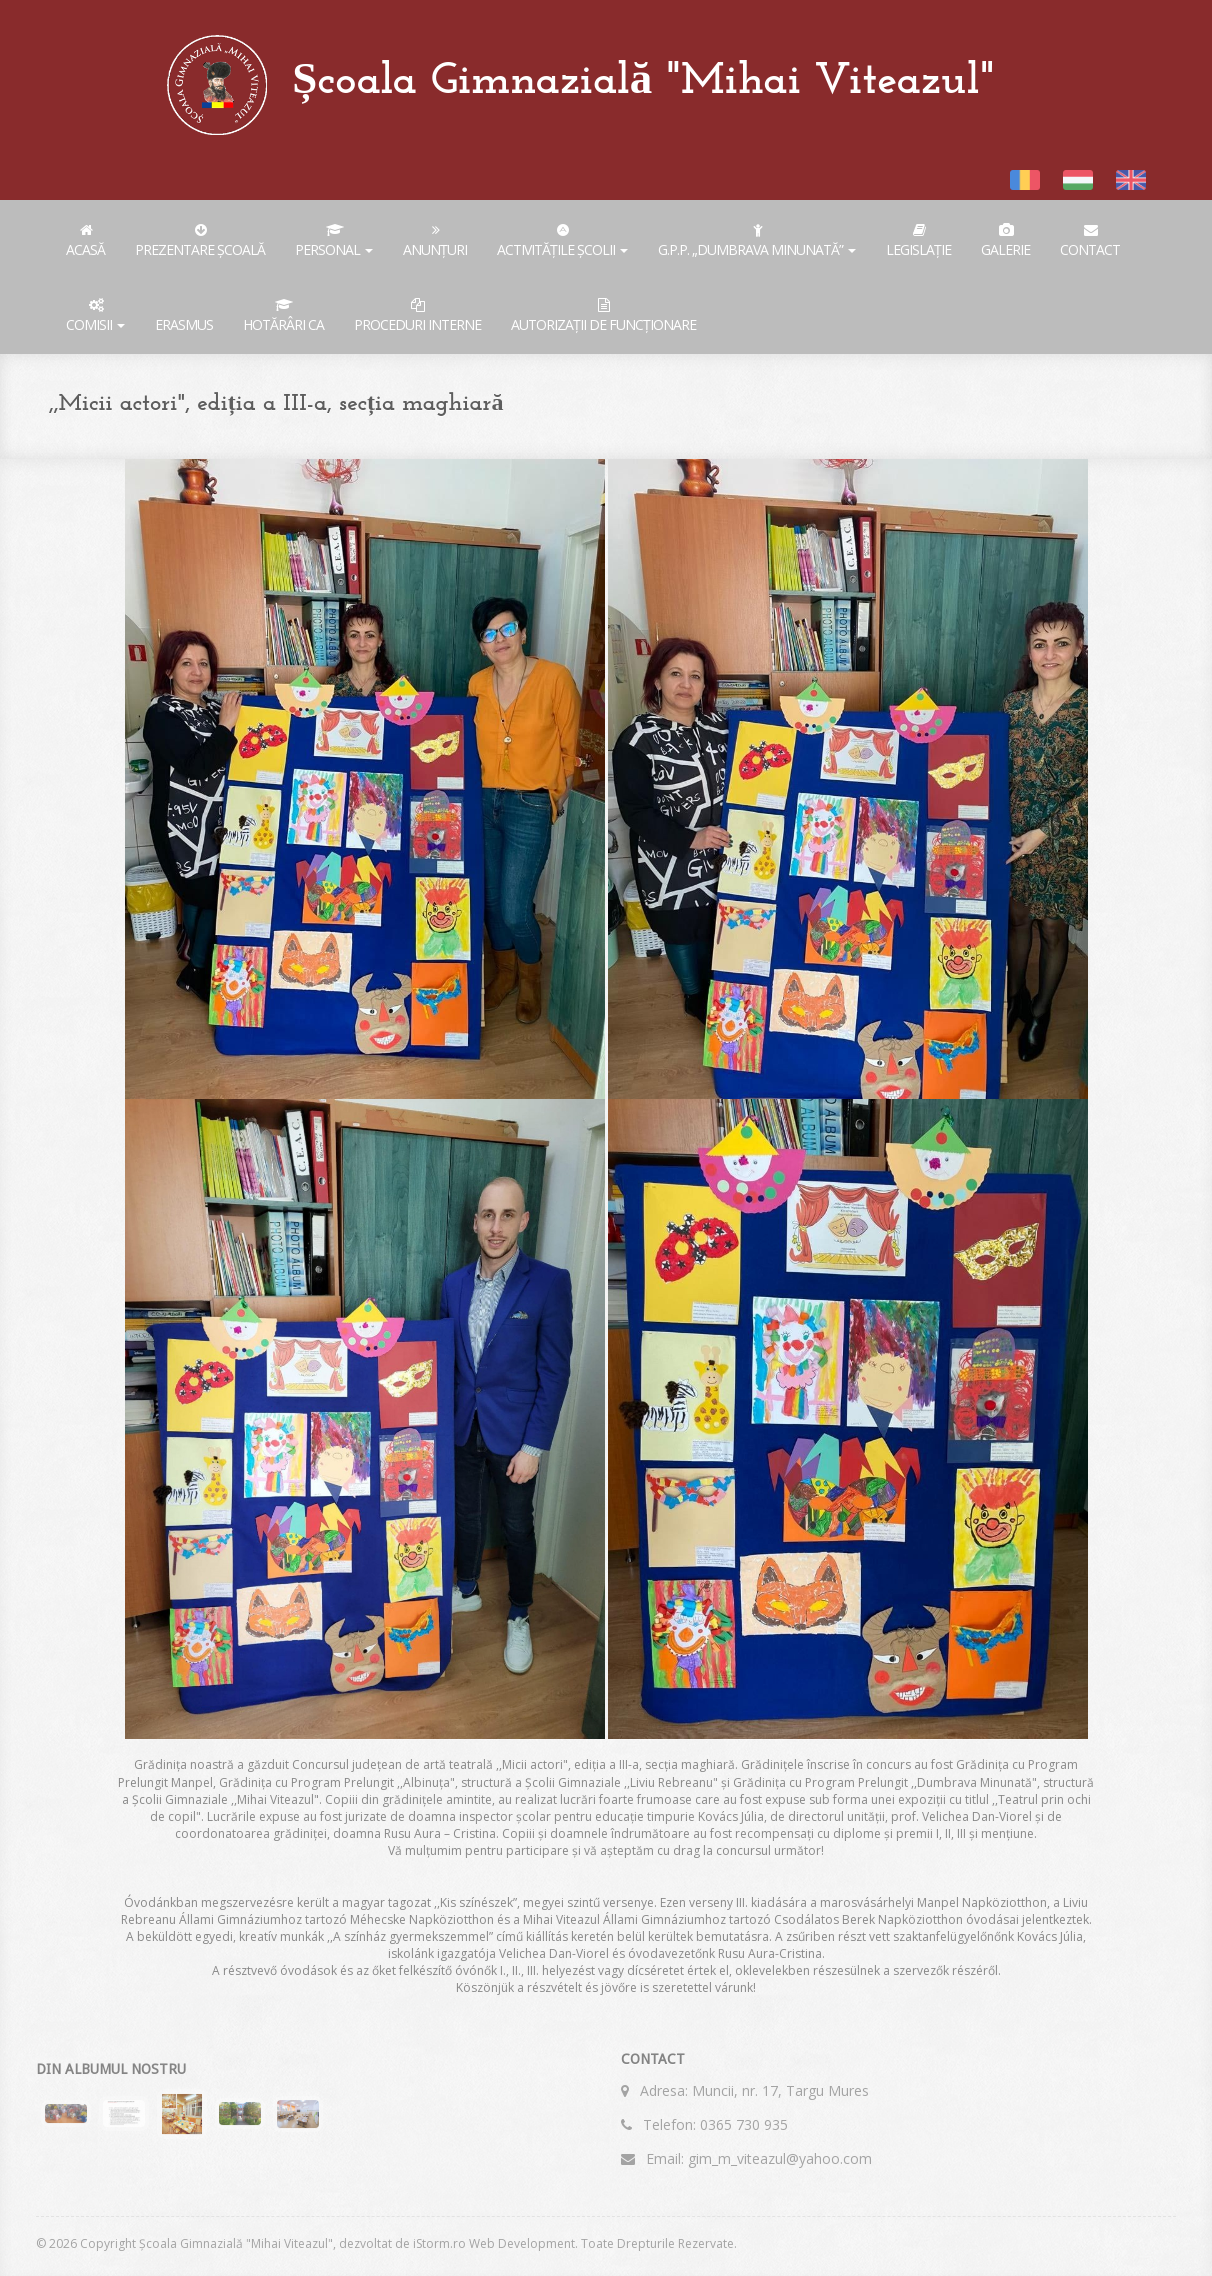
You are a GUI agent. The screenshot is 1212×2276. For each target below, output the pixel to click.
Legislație (918, 241)
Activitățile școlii (562, 241)
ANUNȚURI (435, 241)
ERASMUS (184, 324)
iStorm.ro (439, 2243)
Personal (334, 241)
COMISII (95, 316)
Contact (1090, 241)
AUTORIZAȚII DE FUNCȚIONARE (603, 316)
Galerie (1005, 241)
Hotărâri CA (283, 316)
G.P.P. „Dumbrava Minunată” (757, 241)
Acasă (85, 241)
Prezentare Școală (200, 241)
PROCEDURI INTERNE (417, 316)
